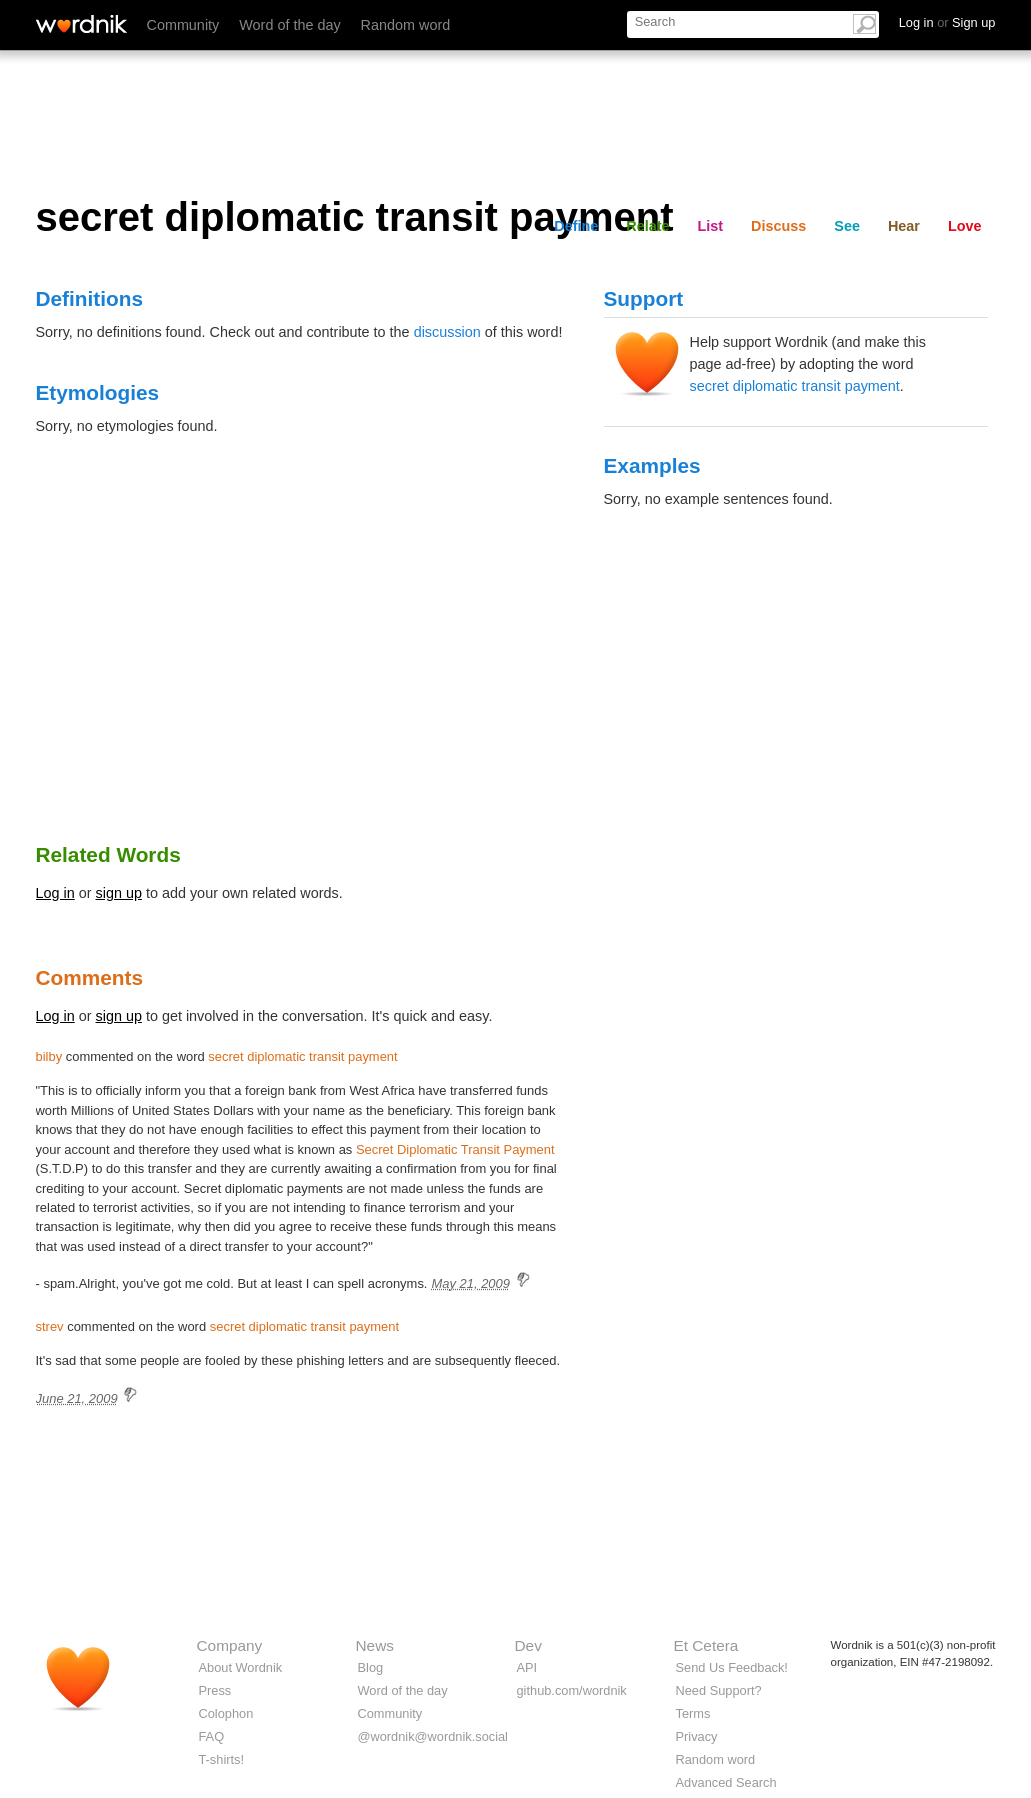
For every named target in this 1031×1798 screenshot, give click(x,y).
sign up (119, 893)
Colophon (226, 1713)
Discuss (778, 226)
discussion (447, 332)
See (847, 226)
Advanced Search (726, 1782)
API (527, 1667)
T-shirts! (222, 1759)
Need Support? (719, 1690)
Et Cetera (706, 1645)
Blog (371, 1667)
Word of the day (289, 25)
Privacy (697, 1736)
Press (215, 1690)
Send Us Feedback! (732, 1667)
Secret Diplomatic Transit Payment (455, 1149)
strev (50, 1326)
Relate (647, 226)
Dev (528, 1645)
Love (965, 226)
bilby (49, 1056)
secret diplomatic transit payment (795, 386)
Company (230, 1645)
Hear (904, 226)
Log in (55, 893)
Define (576, 226)
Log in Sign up (947, 22)
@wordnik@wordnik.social (433, 1736)
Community (183, 25)
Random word (406, 25)
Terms (693, 1713)
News (375, 1645)
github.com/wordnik (572, 1690)
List (711, 226)
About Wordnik (241, 1667)
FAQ (212, 1736)
